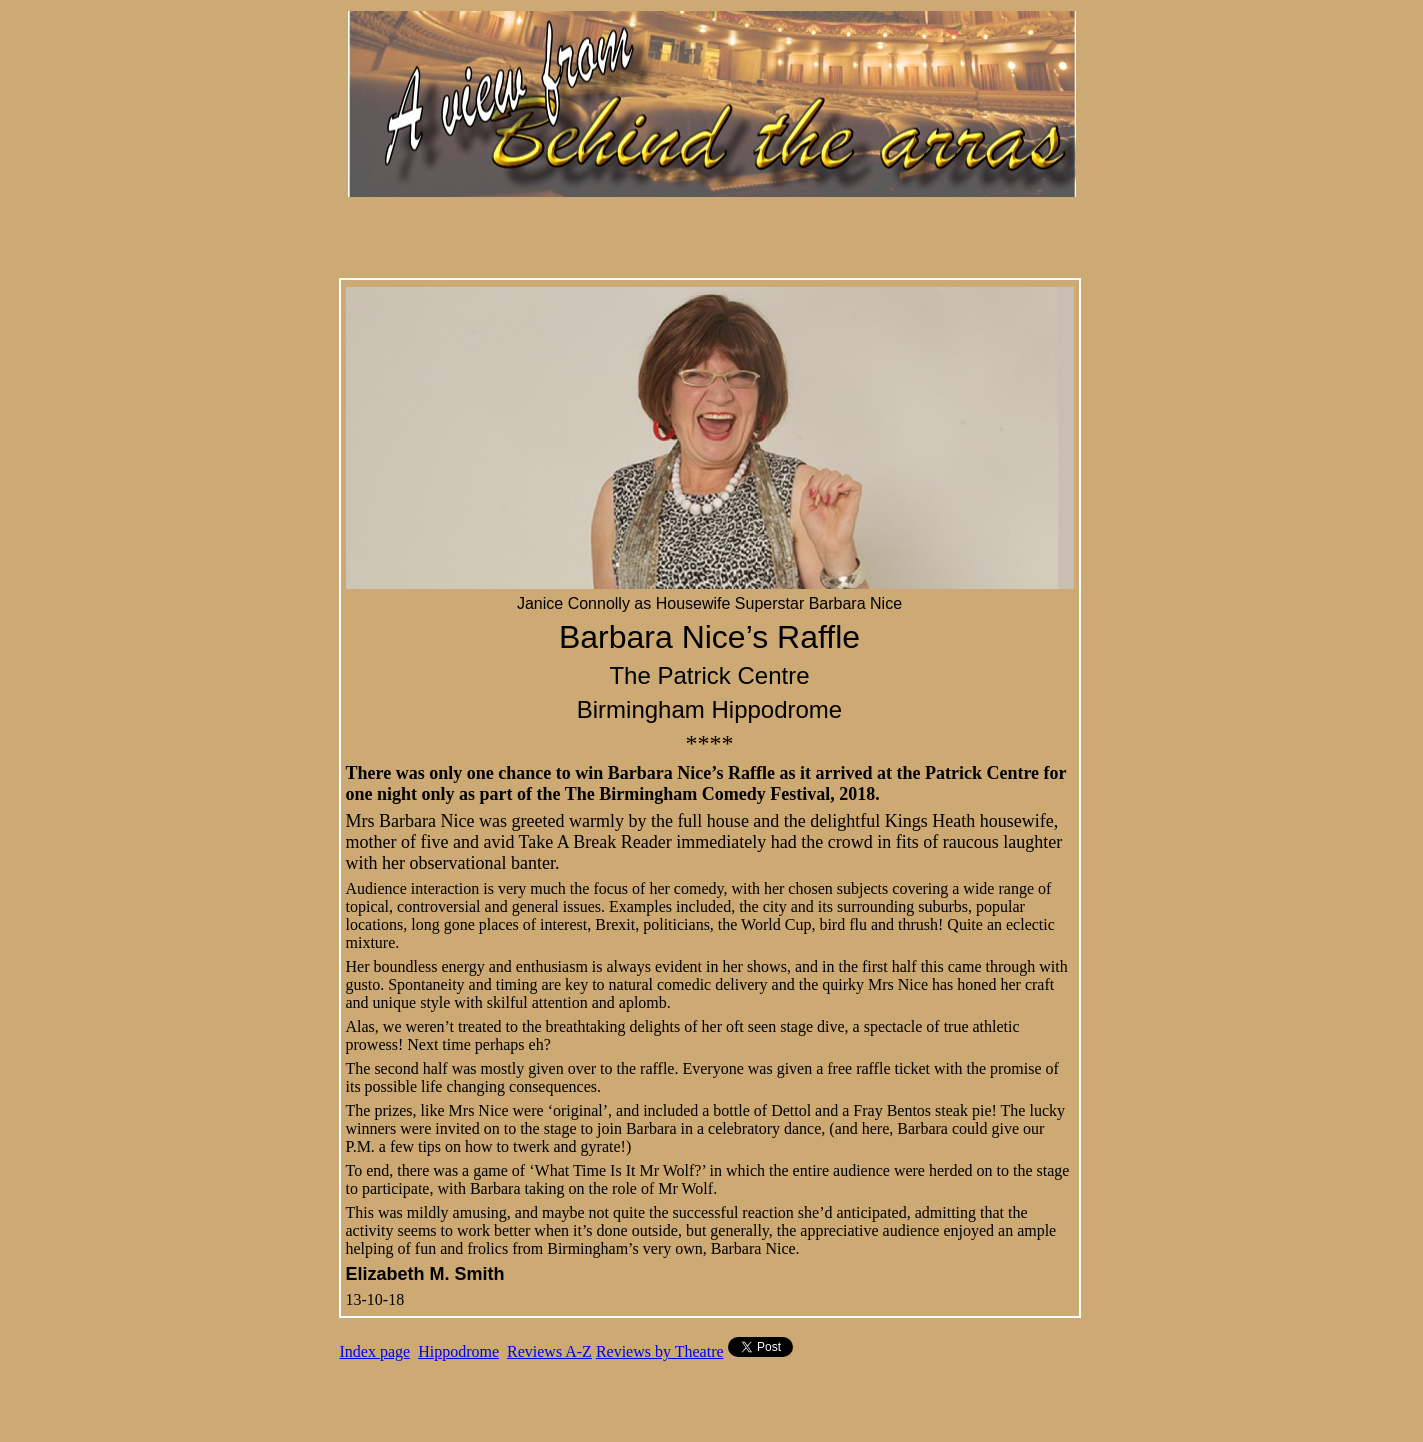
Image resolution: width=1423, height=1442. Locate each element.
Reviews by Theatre (660, 1351)
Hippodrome (458, 1351)
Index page (375, 1351)
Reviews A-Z (549, 1351)
